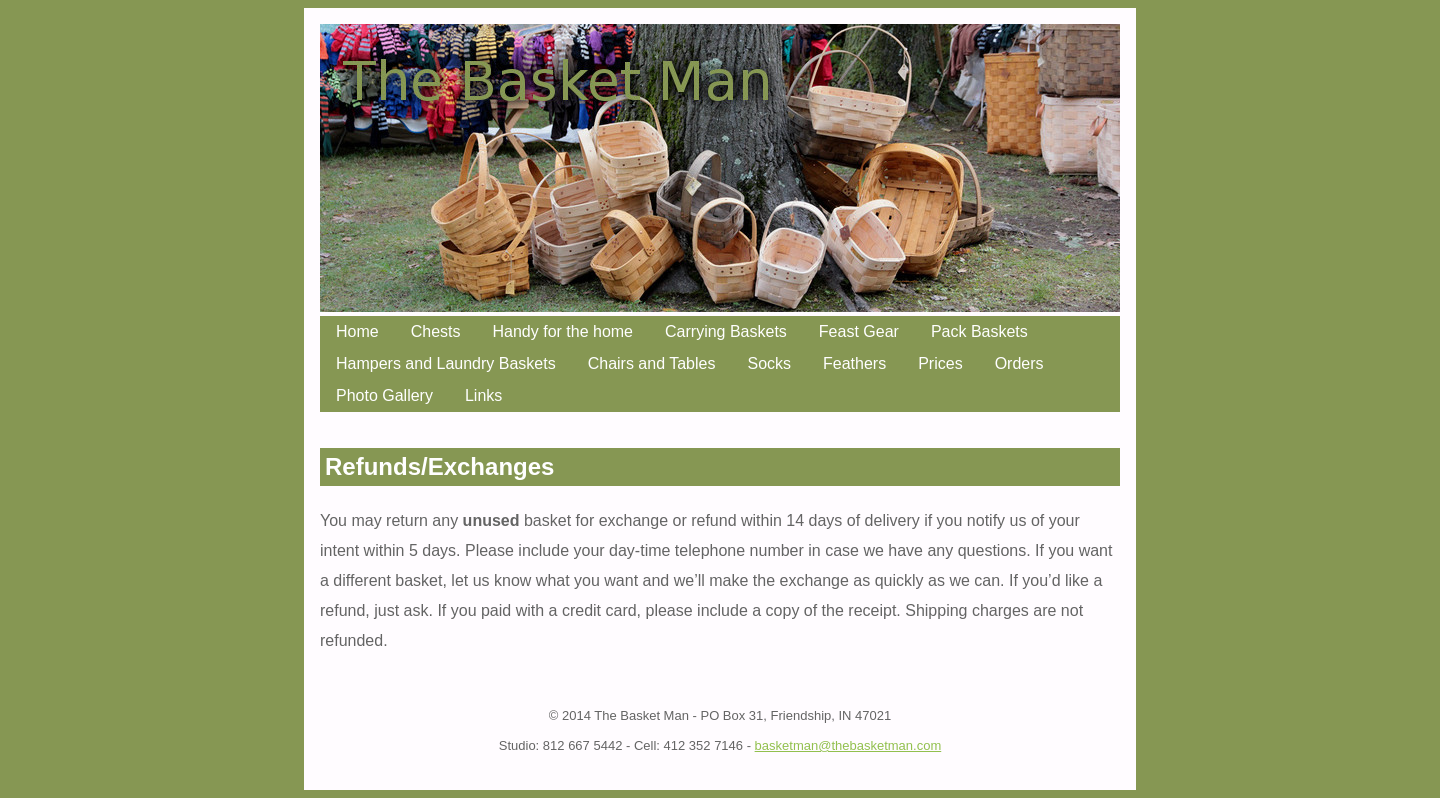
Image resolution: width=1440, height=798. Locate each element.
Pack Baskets (979, 331)
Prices (940, 363)
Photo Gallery (384, 395)
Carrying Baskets (726, 331)
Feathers (854, 363)
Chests (436, 331)
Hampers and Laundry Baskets (446, 363)
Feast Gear (859, 331)
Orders (1019, 363)
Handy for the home (562, 331)
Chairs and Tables (652, 363)
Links (483, 395)
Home (357, 331)
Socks (769, 363)
